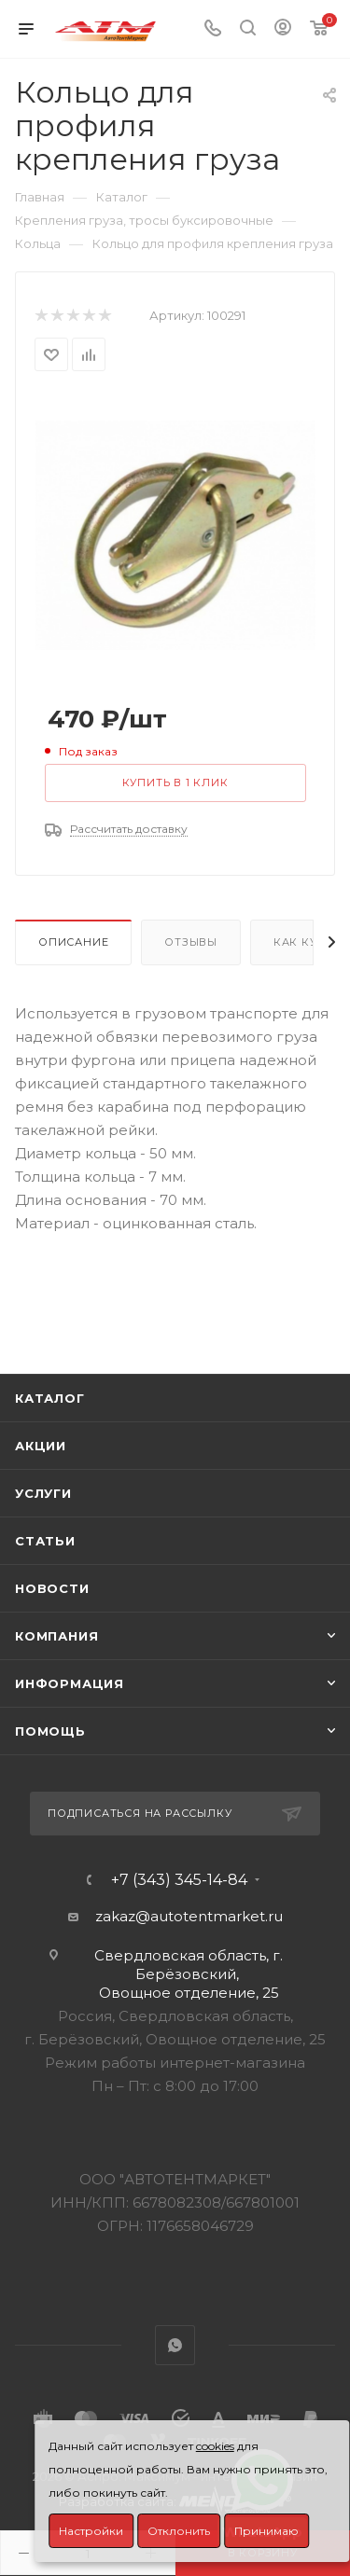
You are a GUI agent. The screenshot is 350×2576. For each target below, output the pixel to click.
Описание (73, 942)
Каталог (50, 1398)
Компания (56, 1635)
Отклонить (178, 2531)
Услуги (43, 1493)
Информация (69, 1683)
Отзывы (190, 942)
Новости (52, 1588)
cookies (215, 2446)
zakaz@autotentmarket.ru (189, 1916)
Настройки (91, 2531)
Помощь (50, 1731)
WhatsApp (175, 2345)
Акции (40, 1445)
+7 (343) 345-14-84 (179, 1880)
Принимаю (266, 2531)
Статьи (45, 1540)
